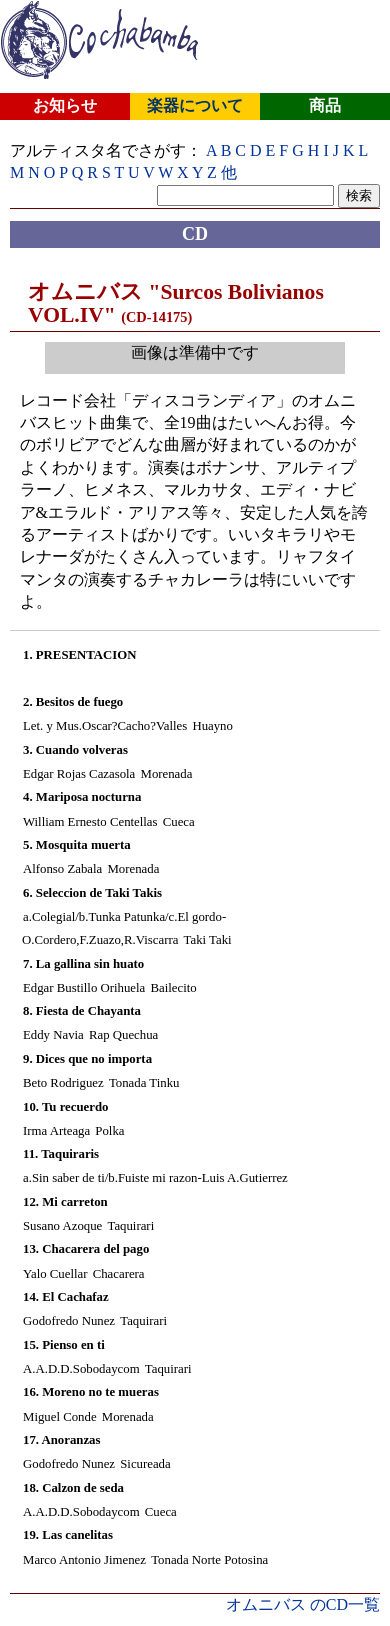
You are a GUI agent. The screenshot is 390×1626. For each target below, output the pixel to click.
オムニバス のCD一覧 (303, 1604)
